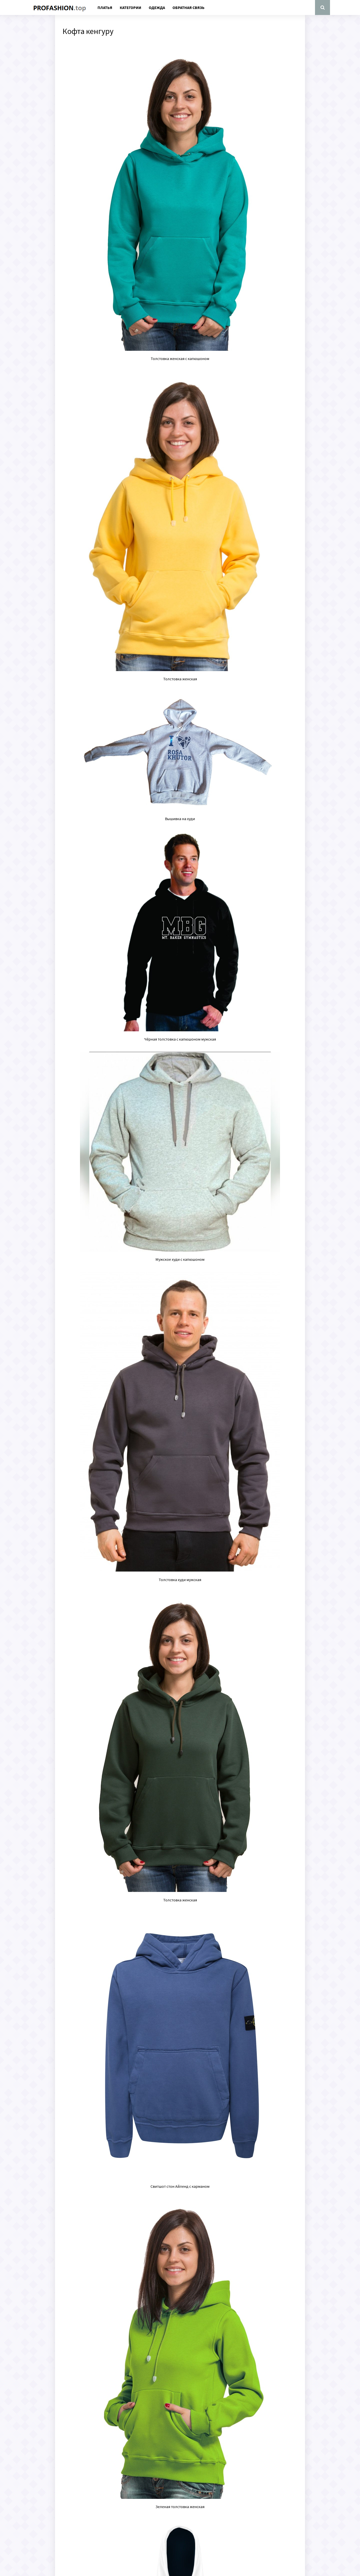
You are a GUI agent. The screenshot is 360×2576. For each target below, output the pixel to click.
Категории (130, 7)
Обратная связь (188, 7)
